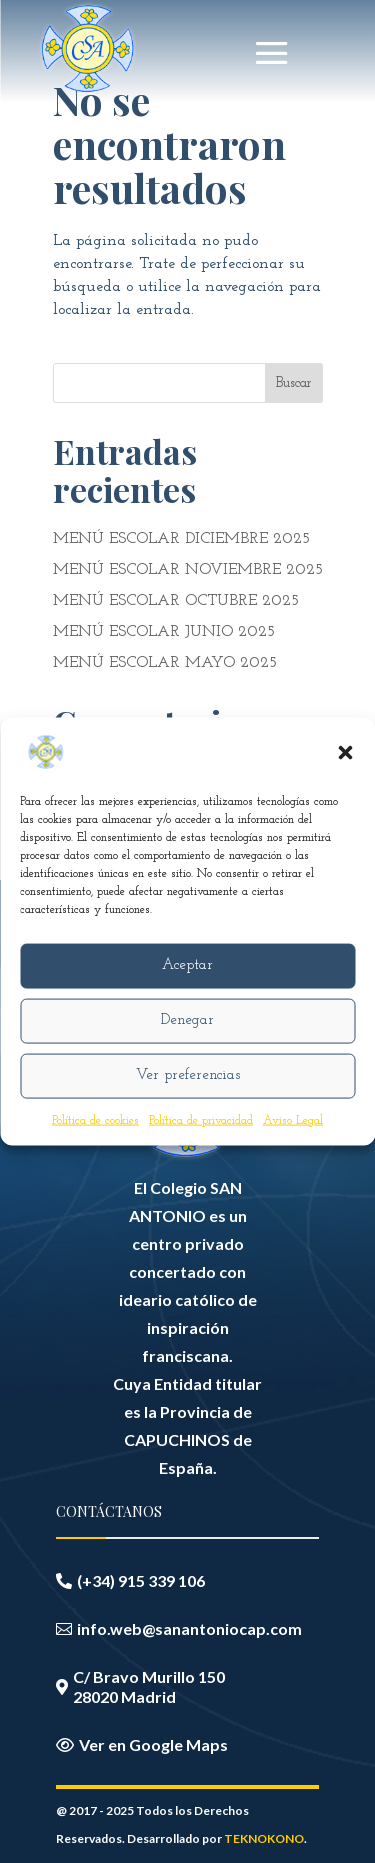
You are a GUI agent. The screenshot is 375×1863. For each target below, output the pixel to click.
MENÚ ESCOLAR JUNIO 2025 (164, 632)
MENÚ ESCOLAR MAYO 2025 (165, 663)
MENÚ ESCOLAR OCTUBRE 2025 (176, 601)
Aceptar (187, 965)
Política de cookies (95, 1120)
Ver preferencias (188, 1075)
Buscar (294, 383)
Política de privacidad (201, 1120)
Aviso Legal (293, 1120)
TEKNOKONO (264, 1838)
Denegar (187, 1020)
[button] (345, 752)
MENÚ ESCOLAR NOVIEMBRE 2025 (188, 570)
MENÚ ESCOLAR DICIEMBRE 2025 (181, 539)
